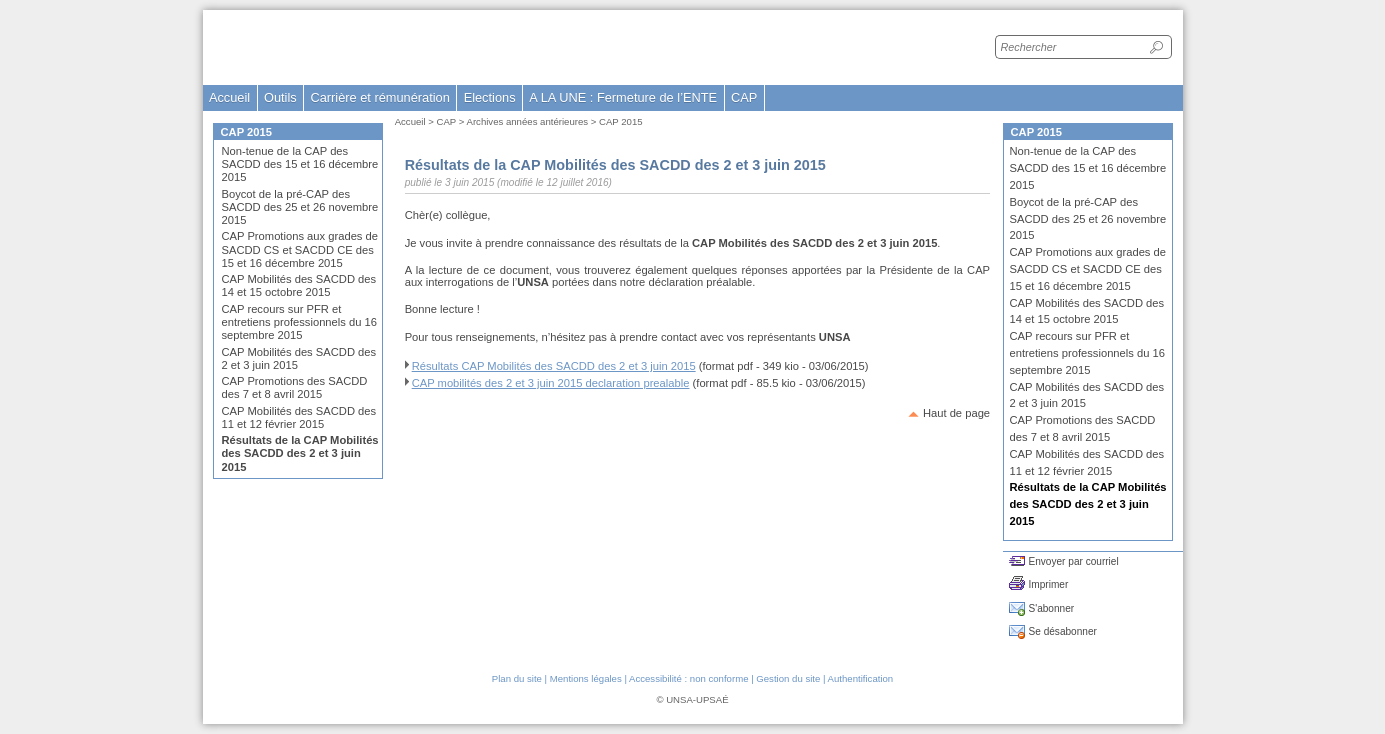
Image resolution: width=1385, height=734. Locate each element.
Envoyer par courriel (1074, 561)
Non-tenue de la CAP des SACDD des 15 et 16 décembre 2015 (300, 164)
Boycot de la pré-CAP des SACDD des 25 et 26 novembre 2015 (300, 207)
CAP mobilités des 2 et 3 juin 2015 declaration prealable (551, 383)
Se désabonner (1063, 631)
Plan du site (517, 678)
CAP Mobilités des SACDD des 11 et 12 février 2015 (299, 417)
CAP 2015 (621, 121)
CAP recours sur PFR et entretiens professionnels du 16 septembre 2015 (299, 322)
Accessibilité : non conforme (688, 678)
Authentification (861, 678)
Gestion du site (788, 678)
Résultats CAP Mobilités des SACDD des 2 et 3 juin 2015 (554, 366)
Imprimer (1049, 584)
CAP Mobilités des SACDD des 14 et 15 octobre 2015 (299, 285)
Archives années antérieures (528, 121)
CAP (447, 121)
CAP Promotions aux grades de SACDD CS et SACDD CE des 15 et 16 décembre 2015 (300, 249)
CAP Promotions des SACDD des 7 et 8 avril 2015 (295, 387)
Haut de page (956, 413)
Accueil (229, 97)
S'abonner (1052, 608)
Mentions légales (586, 678)
